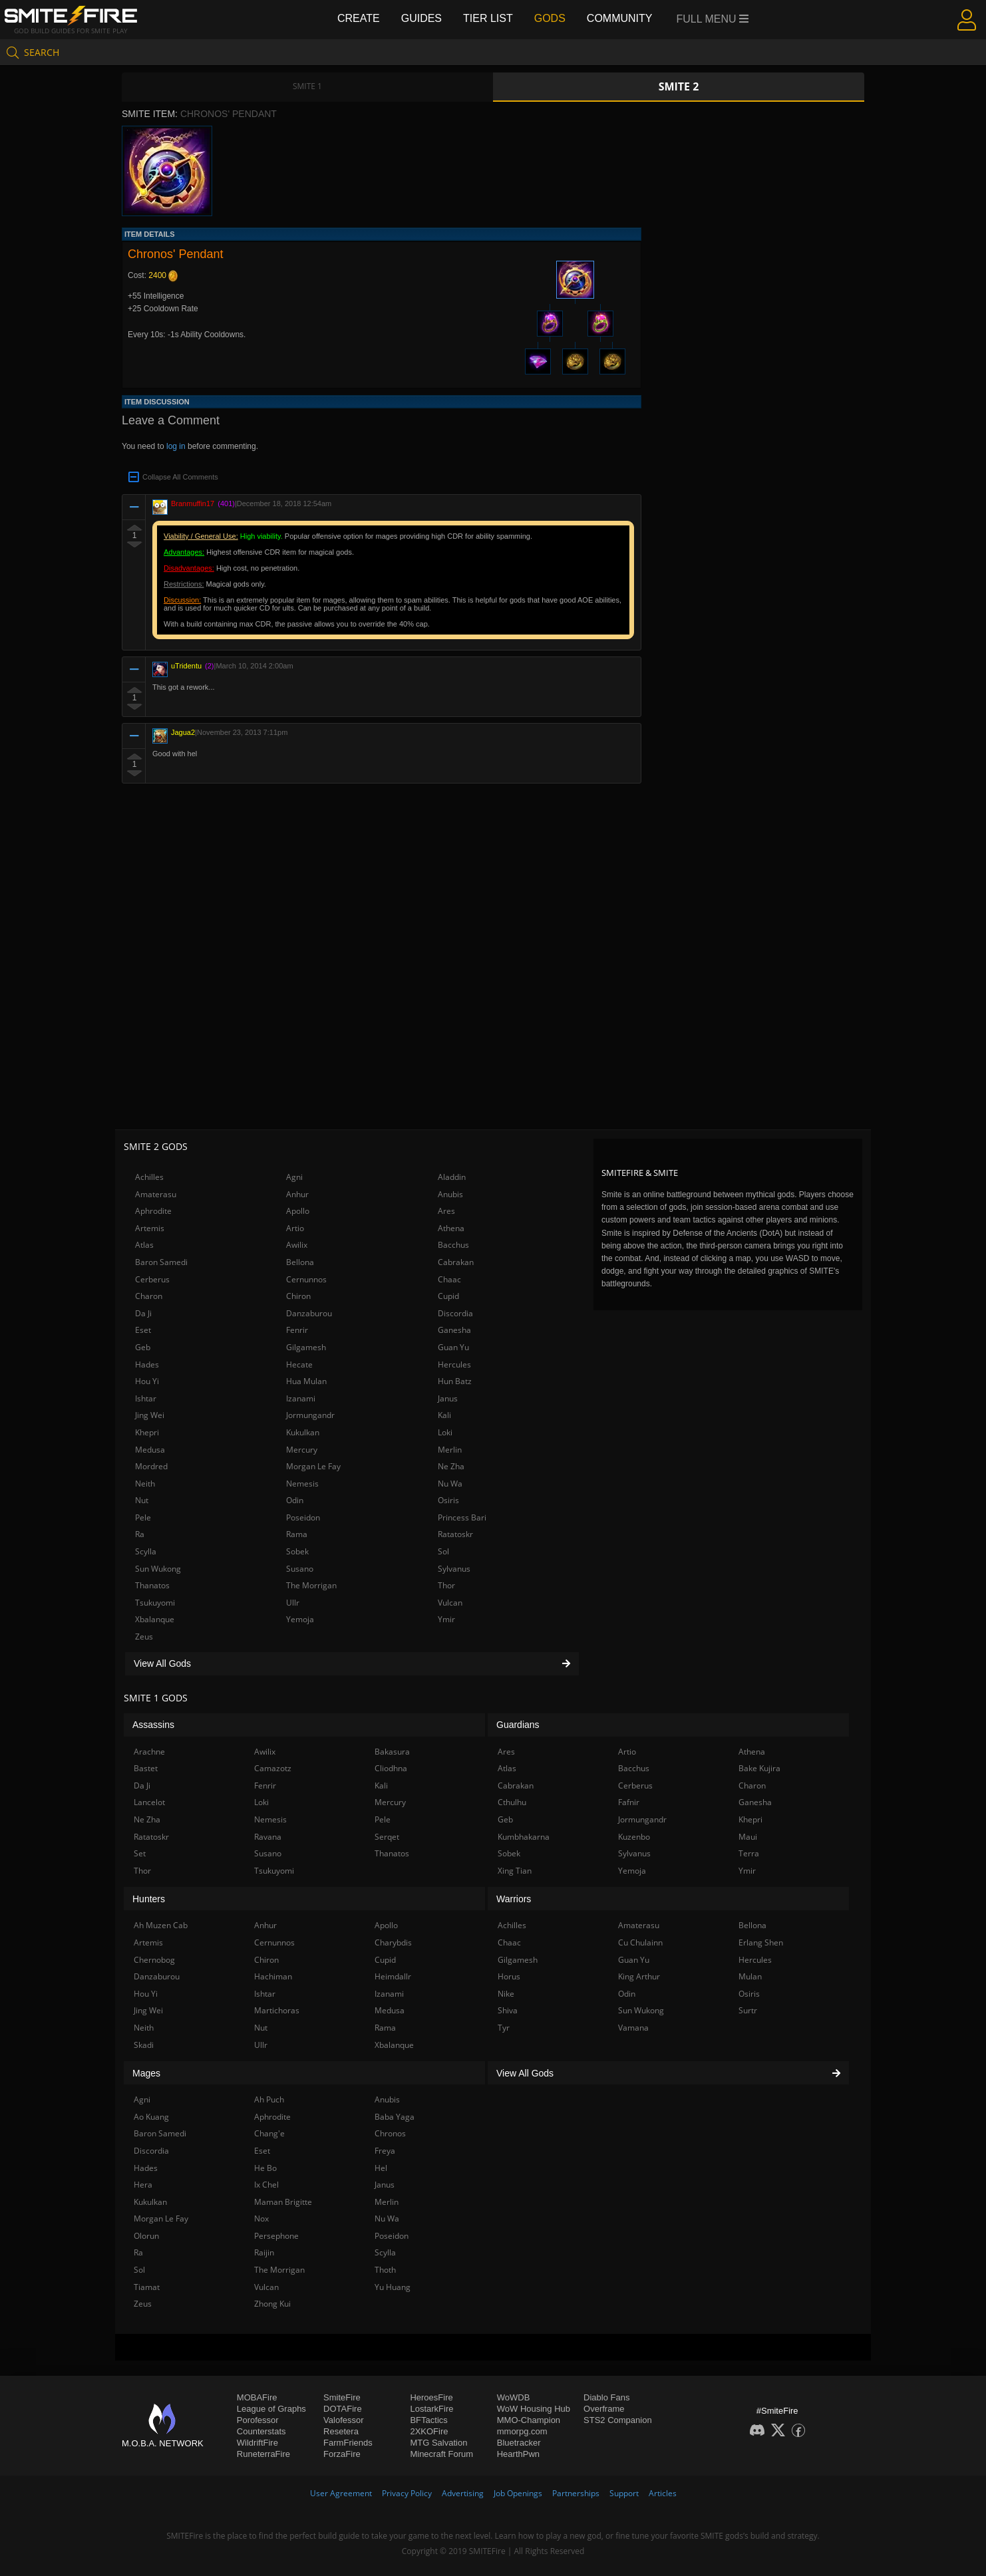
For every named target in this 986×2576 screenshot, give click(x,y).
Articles (663, 2493)
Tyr (504, 2027)
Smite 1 (307, 86)
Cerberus (152, 1279)
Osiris (448, 1500)
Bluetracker (519, 2443)
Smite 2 (679, 86)
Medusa (150, 1449)
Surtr (748, 2010)
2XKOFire (429, 2431)
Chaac (449, 1279)
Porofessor (258, 2420)
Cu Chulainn (640, 1942)
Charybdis (393, 1942)
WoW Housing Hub (533, 2409)
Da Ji (143, 1313)
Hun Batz (455, 1381)
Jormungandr (310, 1415)
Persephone (276, 2235)
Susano (299, 1568)
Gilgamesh (306, 1347)
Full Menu (713, 19)
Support (624, 2493)
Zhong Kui (272, 2303)
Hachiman (273, 1976)
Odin (294, 1500)
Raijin (264, 2252)
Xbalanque (154, 1619)
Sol (443, 1551)
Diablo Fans (606, 2397)
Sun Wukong (158, 1568)
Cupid (448, 1296)
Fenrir (297, 1330)
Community (620, 18)
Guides (421, 18)
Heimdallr (393, 1976)
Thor (446, 1585)
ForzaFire (342, 2454)
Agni (294, 1177)
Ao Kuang (151, 2116)
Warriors (513, 1899)
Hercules (454, 1364)
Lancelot (149, 1802)
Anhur (297, 1194)
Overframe (603, 2409)
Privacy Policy (407, 2493)
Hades (147, 1364)
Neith (145, 1483)
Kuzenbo (634, 1836)
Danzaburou (309, 1313)
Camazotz (272, 1768)
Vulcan (450, 1602)
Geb (142, 1347)
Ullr (292, 1602)
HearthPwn (518, 2454)
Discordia (455, 1313)
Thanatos (152, 1585)
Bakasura (392, 1751)
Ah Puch (269, 2099)
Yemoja (300, 1619)
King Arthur (639, 1976)
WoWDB (513, 2397)
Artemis (149, 1228)
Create (358, 18)
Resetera (341, 2431)
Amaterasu (155, 1194)
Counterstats (261, 2431)
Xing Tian (515, 1870)
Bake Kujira (759, 1768)
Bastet (146, 1768)
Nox (261, 2218)
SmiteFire (342, 2397)
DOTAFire (342, 2409)
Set (140, 1853)
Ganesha (454, 1330)
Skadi (144, 2045)
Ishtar (145, 1398)
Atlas (144, 1244)
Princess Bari (462, 1517)
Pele (143, 1517)
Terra (749, 1853)
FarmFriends (348, 2443)
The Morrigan (311, 1585)
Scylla (145, 1551)
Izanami (300, 1398)
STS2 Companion (617, 2420)
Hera (143, 2184)
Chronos (390, 2133)
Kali (444, 1415)
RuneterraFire (263, 2454)
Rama (296, 1534)
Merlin (450, 1449)
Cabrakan (456, 1262)
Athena (451, 1228)
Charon (148, 1296)
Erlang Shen (761, 1942)
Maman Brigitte (283, 2202)
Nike (506, 1993)
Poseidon (303, 1517)
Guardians (518, 1724)
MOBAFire (257, 2397)
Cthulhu (512, 1802)
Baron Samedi (161, 1262)
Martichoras (276, 2010)
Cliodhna (391, 1768)
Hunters (148, 1899)
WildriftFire (257, 2443)
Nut (141, 1500)
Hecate (299, 1364)
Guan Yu (453, 1347)
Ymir (446, 1619)
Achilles (149, 1177)
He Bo (265, 2168)
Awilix (296, 1244)
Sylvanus (454, 1568)
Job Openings (518, 2493)
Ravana (267, 1836)
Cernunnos (306, 1279)
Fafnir (628, 1802)
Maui (748, 1836)
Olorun (146, 2235)
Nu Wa (450, 1483)
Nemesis (302, 1483)
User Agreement (341, 2493)
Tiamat (147, 2287)
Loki (445, 1432)
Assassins (153, 1724)
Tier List (488, 18)
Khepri (147, 1432)
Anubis (450, 1194)
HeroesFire (431, 2397)
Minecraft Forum (441, 2454)
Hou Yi (147, 1381)
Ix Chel (266, 2184)
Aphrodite (153, 1210)
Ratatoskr (455, 1534)
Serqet (387, 1836)
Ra (139, 1534)
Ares (446, 1210)
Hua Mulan (306, 1381)
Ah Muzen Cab (161, 1925)
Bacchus (453, 1244)
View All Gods (352, 1663)
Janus (448, 1398)
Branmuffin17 (192, 503)
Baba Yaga (394, 2116)
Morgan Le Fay (313, 1466)
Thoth (385, 2269)
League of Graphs (271, 2409)
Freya (385, 2150)
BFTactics (428, 2420)
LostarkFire (431, 2409)
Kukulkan (302, 1432)
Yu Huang (393, 2287)
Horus (509, 1976)
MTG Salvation (438, 2443)
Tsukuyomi (155, 1602)
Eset (143, 1330)
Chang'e (269, 2133)
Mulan (750, 1976)
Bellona (300, 1262)
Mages (146, 2073)
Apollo (297, 1210)
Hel (381, 2168)
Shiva (508, 2010)
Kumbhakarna (524, 1836)
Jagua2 (183, 732)
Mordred (151, 1466)
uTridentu (186, 666)
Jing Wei (149, 1415)
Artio (295, 1228)
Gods (550, 18)
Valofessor (343, 2420)
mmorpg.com (522, 2431)
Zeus (144, 1636)
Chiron (298, 1296)
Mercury (301, 1449)
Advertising (463, 2493)
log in (176, 446)
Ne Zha (451, 1466)
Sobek (297, 1551)
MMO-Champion (528, 2420)
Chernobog (154, 1959)
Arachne (149, 1751)
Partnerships (575, 2493)
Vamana (633, 2027)
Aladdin (452, 1177)
